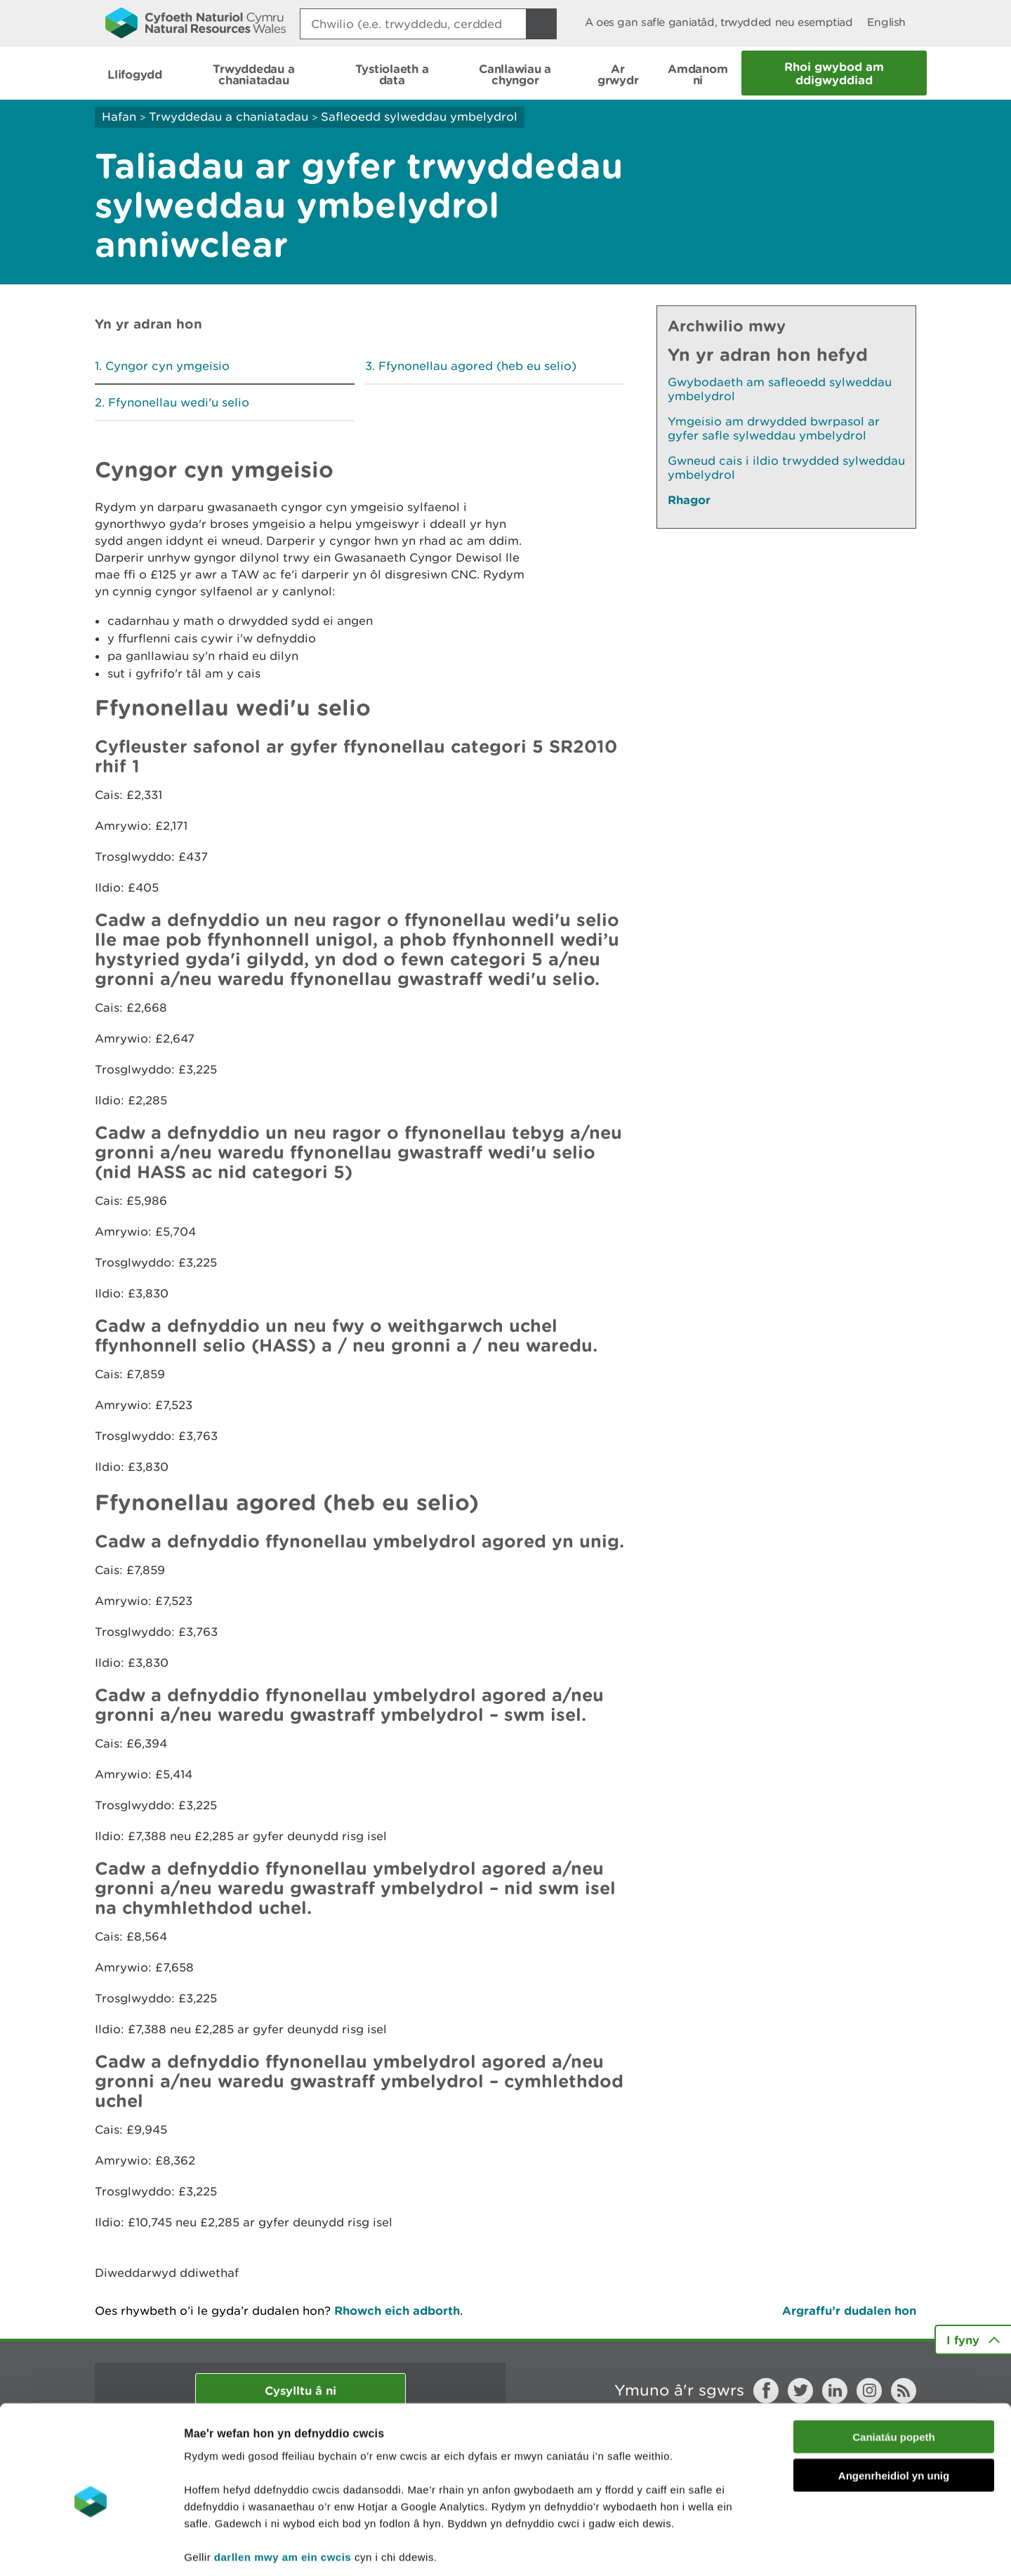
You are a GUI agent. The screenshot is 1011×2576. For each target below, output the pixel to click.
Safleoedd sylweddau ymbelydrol (419, 117)
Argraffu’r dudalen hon (849, 2310)
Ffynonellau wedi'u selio (178, 402)
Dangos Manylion (780, 2548)
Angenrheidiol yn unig (893, 2410)
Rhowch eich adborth (397, 2310)
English (886, 22)
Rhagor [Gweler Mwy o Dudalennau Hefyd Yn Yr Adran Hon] (689, 499)
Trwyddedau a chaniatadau (228, 117)
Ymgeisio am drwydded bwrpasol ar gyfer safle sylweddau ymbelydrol (774, 428)
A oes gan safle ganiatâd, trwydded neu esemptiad (719, 22)
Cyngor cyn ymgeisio (167, 366)
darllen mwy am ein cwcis (282, 2491)
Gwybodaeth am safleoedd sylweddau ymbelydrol (780, 389)
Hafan (119, 117)
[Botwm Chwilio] (541, 23)
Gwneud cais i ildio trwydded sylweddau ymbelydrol (786, 468)
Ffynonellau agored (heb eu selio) (477, 366)
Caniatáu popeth (893, 2371)
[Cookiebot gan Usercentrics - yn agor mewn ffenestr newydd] (90, 2548)
